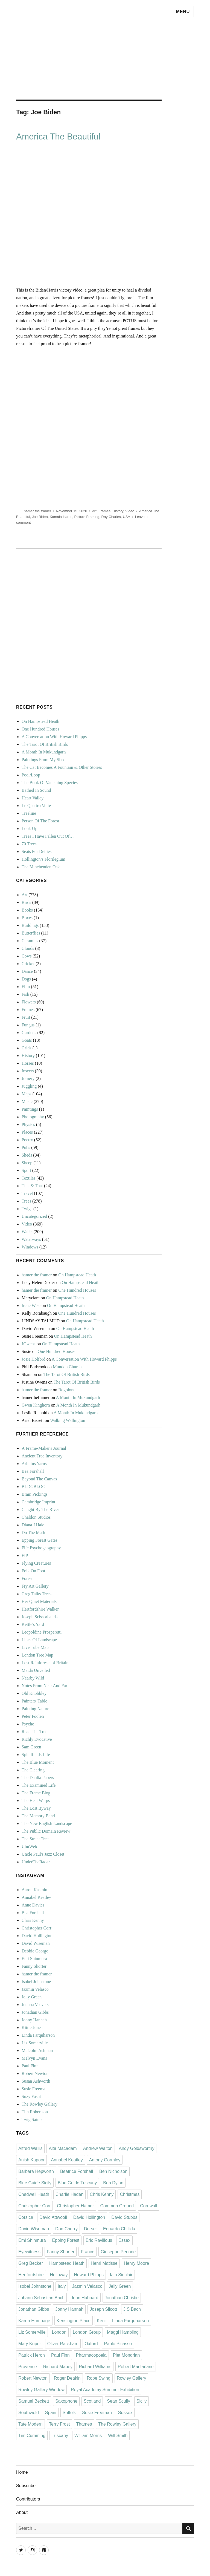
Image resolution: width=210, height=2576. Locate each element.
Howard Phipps (89, 2274)
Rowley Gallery (131, 2378)
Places (27, 1132)
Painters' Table (34, 1701)
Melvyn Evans (34, 2058)
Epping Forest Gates (39, 1540)
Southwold (28, 2412)
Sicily (141, 2401)
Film (26, 986)
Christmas (129, 2194)
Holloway (59, 2274)
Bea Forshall (33, 1471)
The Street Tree (35, 1838)
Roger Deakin (67, 2378)
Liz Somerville (35, 2043)
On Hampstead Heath (40, 721)
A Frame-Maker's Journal (44, 1448)
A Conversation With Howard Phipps (54, 736)
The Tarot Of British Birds (45, 744)
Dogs (26, 979)
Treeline (29, 813)
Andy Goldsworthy (136, 2148)
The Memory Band (38, 1816)
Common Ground (117, 2206)
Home (22, 2472)
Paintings (30, 1109)
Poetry (27, 1139)
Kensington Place (74, 2320)
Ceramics (30, 940)
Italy (62, 2286)
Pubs (26, 1147)
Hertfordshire (30, 2274)
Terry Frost (59, 2424)
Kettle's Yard (33, 1624)
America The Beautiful (58, 136)
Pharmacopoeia (91, 2355)
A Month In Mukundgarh (44, 752)
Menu (183, 11)
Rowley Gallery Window (41, 2389)
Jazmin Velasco (35, 1989)
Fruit (26, 1017)
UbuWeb (29, 1846)
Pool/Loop (31, 775)
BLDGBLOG (33, 1486)
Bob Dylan (113, 2183)
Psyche (28, 1724)
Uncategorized (34, 1216)
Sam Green (31, 1747)
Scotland (92, 2401)
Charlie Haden (69, 2194)
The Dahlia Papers (38, 1777)
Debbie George (35, 1951)
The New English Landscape (47, 1823)
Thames (84, 2424)
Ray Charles (111, 517)
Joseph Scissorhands (39, 1616)
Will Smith (117, 2435)
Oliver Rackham (62, 2343)
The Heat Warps (36, 1800)
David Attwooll (53, 2217)
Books (27, 910)
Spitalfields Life (36, 1754)
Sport (26, 1170)
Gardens (29, 1032)
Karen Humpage (34, 2320)
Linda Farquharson (38, 2035)
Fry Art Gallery (35, 1586)
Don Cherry (66, 2228)
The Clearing (33, 1770)
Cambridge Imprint (38, 1502)
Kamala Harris (61, 517)
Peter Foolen (33, 1716)
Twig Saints (32, 2119)
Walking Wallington (67, 1420)
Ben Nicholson (113, 2171)
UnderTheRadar (36, 1861)
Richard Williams (95, 2366)
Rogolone (66, 1389)
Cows (26, 956)
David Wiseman (36, 1943)
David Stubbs (124, 2217)
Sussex (125, 2412)
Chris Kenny (33, 1920)
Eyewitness (29, 2251)
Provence (27, 2366)
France (87, 2251)
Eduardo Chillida (119, 2228)
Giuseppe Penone (118, 2251)
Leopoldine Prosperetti (42, 1632)
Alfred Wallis (30, 2148)
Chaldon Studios (36, 1517)
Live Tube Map (35, 1647)
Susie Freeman (35, 2088)
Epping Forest (66, 2240)
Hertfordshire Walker (40, 1609)
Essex (124, 2240)
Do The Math (33, 1532)
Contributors (28, 2499)
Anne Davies (33, 1905)
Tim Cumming (31, 2435)
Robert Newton (35, 2073)
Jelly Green (32, 1997)
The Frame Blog (36, 1793)
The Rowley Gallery (39, 2104)
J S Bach (132, 2309)
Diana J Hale (33, 1525)
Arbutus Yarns (34, 1463)
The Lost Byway (36, 1808)
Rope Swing (98, 2378)
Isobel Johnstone (36, 1981)
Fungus (28, 1025)
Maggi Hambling (123, 2332)
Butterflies (31, 933)
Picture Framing (87, 517)
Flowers (29, 1002)
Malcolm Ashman (37, 2050)
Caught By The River (40, 1509)
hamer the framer (37, 511)
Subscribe (26, 2485)
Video (129, 511)
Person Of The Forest (40, 821)
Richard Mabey (58, 2366)
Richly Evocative (37, 1739)
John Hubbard (84, 2297)
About (22, 2512)
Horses (28, 1063)
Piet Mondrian (126, 2355)
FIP (25, 1555)
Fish (25, 994)
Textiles (28, 1178)
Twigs (27, 1208)
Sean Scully (118, 2401)
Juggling (29, 1086)
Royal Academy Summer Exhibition (105, 2389)
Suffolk (69, 2412)
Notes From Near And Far (44, 1685)
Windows (30, 1247)
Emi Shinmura (34, 1958)
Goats (27, 1040)
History (117, 511)
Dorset (90, 2228)
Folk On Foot (33, 1570)
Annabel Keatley (36, 1897)
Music (27, 1101)
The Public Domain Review (46, 1831)
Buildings (30, 925)
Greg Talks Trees (36, 1593)
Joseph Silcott (103, 2309)
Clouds (28, 948)
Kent (101, 2320)
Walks (27, 1231)
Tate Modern (30, 2424)
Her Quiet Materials (39, 1601)
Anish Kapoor (31, 2160)
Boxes (27, 917)
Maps (26, 1093)
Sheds (27, 1155)
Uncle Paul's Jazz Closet (43, 1854)
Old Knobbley (34, 1693)
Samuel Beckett (33, 2401)
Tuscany (60, 2435)
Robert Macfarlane (136, 2366)
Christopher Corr (36, 1928)
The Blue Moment (38, 1762)
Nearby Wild (33, 1678)
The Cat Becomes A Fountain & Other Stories (62, 767)
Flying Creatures (36, 1563)
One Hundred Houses (40, 729)
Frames (104, 511)
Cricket (28, 963)
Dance (27, 971)
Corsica (25, 2217)
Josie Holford (33, 1359)
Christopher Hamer (75, 2206)
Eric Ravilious (99, 2240)
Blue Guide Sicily (34, 2183)
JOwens (29, 1343)
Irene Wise (31, 1305)
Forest (27, 1578)
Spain (50, 2412)
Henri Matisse (104, 2263)
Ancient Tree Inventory (42, 1456)
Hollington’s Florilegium (43, 859)
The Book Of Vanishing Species (50, 782)
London (59, 2332)
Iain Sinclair (121, 2274)
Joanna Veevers (35, 2004)
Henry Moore (136, 2263)
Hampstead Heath (66, 2263)
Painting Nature (35, 1708)
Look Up (29, 828)
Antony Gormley (105, 2160)
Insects (28, 1071)
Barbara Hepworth (36, 2171)
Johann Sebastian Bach (41, 2297)
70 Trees (29, 844)
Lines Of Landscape (39, 1639)
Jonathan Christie (122, 2297)
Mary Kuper (29, 2343)
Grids (26, 1048)
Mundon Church (67, 1366)
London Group (87, 2332)
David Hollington (37, 1935)
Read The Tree (34, 1731)
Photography (33, 1116)
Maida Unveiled (36, 1670)
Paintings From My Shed (43, 759)
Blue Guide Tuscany (77, 2183)
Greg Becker (30, 2263)
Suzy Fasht (31, 2096)
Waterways (31, 1239)
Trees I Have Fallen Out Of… (48, 836)
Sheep (27, 1162)
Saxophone (66, 2401)
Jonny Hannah (34, 2020)
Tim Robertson (35, 2111)
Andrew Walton (98, 2148)
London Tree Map (37, 1655)
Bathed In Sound (36, 790)
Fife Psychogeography (41, 1547)
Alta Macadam (63, 2148)
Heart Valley (32, 798)
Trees (26, 1201)
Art (94, 511)
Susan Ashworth (36, 2081)
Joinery (28, 1078)
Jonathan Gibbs (35, 2012)
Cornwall (148, 2206)
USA (126, 517)
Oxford (91, 2343)
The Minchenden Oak (41, 867)
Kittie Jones (32, 2027)
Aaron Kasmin (34, 1889)
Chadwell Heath (33, 2194)
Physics (28, 1124)
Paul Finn (30, 2065)
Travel (27, 1193)
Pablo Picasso (118, 2343)
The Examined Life (39, 1785)
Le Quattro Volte (36, 805)
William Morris (88, 2435)
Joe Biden (40, 517)
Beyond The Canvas (39, 1479)
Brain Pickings (35, 1494)
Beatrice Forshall (76, 2171)
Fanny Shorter (34, 1966)
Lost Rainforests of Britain (45, 1662)
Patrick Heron (31, 2355)
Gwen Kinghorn (36, 1405)
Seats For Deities (36, 851)
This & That (32, 1185)
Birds (26, 902)
